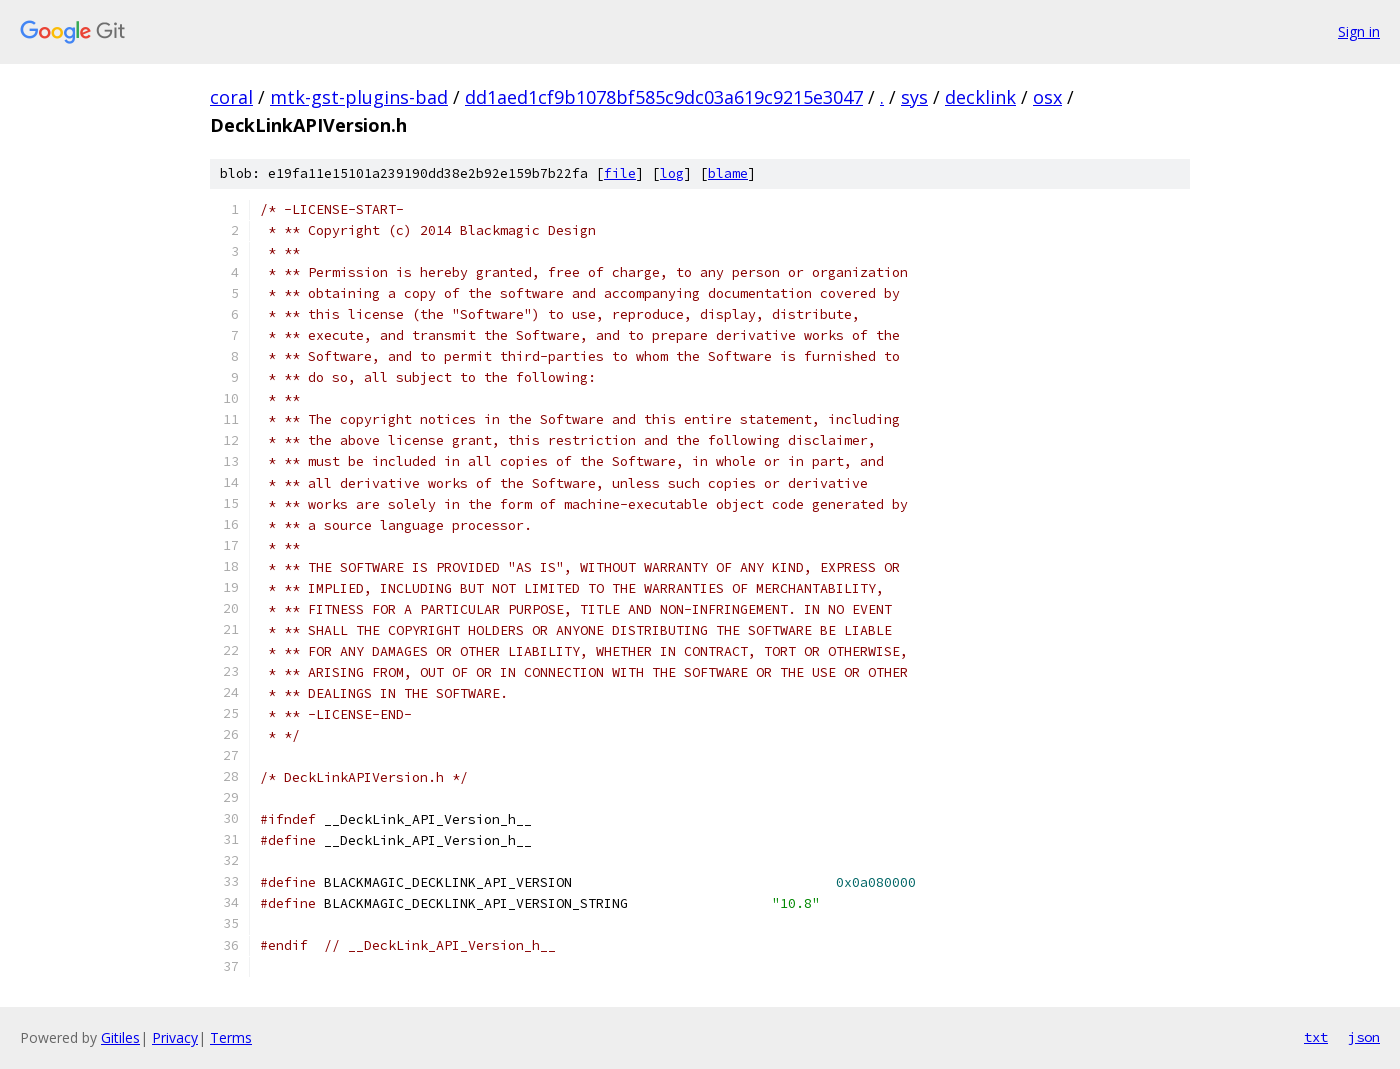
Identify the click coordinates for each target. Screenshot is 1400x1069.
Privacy (175, 1037)
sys (914, 97)
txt (1316, 1037)
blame (728, 173)
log (672, 173)
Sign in (1359, 31)
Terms (231, 1037)
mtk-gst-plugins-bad (359, 97)
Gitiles (120, 1037)
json (1364, 1037)
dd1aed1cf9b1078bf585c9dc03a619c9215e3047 (664, 97)
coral (231, 97)
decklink (980, 97)
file (620, 173)
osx (1047, 97)
